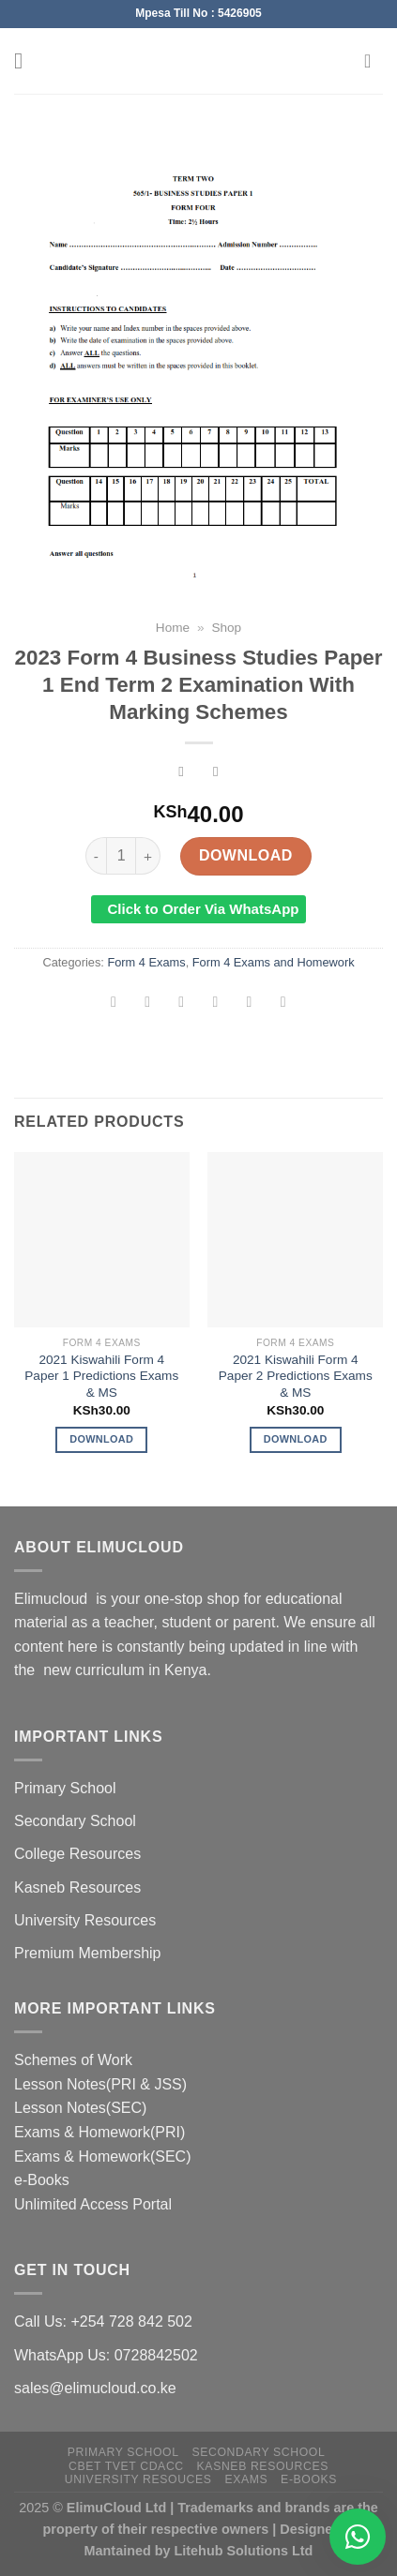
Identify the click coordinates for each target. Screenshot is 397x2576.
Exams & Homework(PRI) (99, 2132)
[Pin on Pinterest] (249, 1004)
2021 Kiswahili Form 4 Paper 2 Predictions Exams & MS (296, 1376)
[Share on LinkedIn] (282, 1004)
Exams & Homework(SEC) (102, 2156)
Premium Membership (87, 1953)
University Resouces (138, 2479)
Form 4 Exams (146, 962)
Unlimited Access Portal (93, 2204)
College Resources (77, 1854)
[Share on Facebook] (147, 1004)
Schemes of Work (73, 2060)
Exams (245, 2479)
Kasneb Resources (77, 1887)
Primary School (64, 1788)
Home (173, 628)
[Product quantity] (121, 856)
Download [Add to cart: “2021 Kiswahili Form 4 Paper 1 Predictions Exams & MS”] (101, 1439)
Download (246, 855)
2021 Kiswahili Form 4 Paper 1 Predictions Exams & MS (101, 1376)
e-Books (41, 2180)
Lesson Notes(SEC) (80, 2108)
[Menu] (25, 60)
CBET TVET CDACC (126, 2466)
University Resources (85, 1920)
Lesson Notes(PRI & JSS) (100, 2084)
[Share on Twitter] (181, 1004)
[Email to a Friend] (215, 1004)
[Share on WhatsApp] (114, 1004)
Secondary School (75, 1821)
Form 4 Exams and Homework (273, 962)
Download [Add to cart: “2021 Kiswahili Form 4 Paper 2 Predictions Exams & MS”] (296, 1439)
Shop (226, 628)
